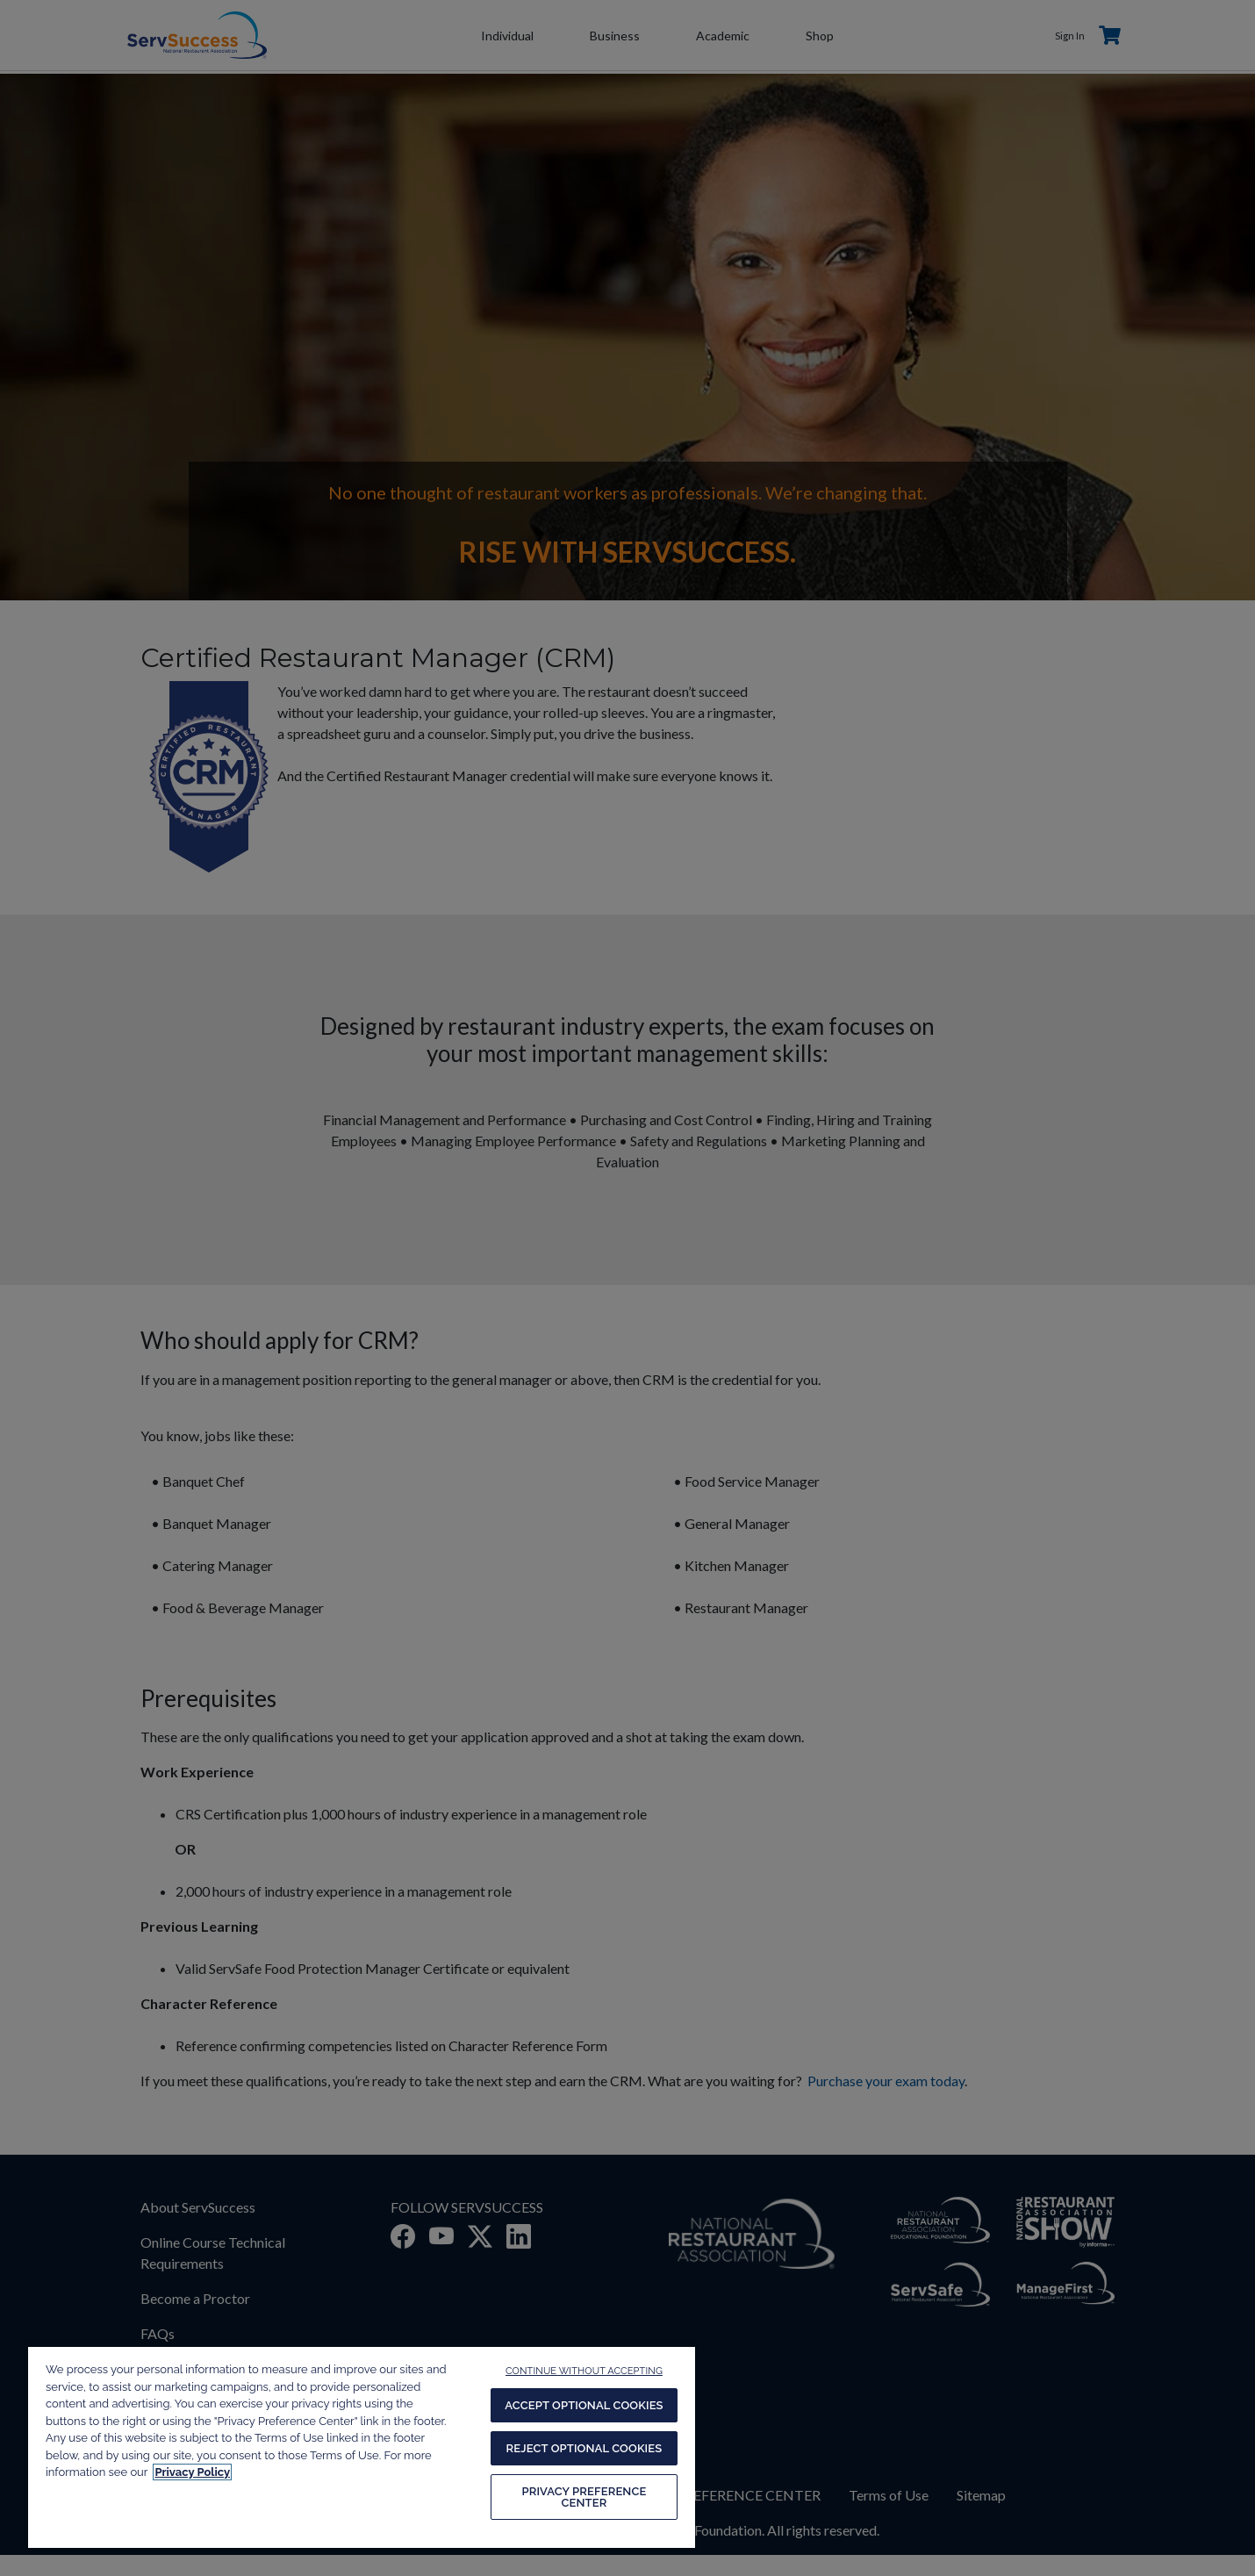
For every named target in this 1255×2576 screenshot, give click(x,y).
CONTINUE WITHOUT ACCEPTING (584, 2371)
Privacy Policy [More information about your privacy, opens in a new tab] (192, 2472)
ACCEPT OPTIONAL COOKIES (584, 2405)
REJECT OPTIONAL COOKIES (584, 2448)
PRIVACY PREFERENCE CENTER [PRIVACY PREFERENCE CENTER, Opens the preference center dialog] (583, 2497)
